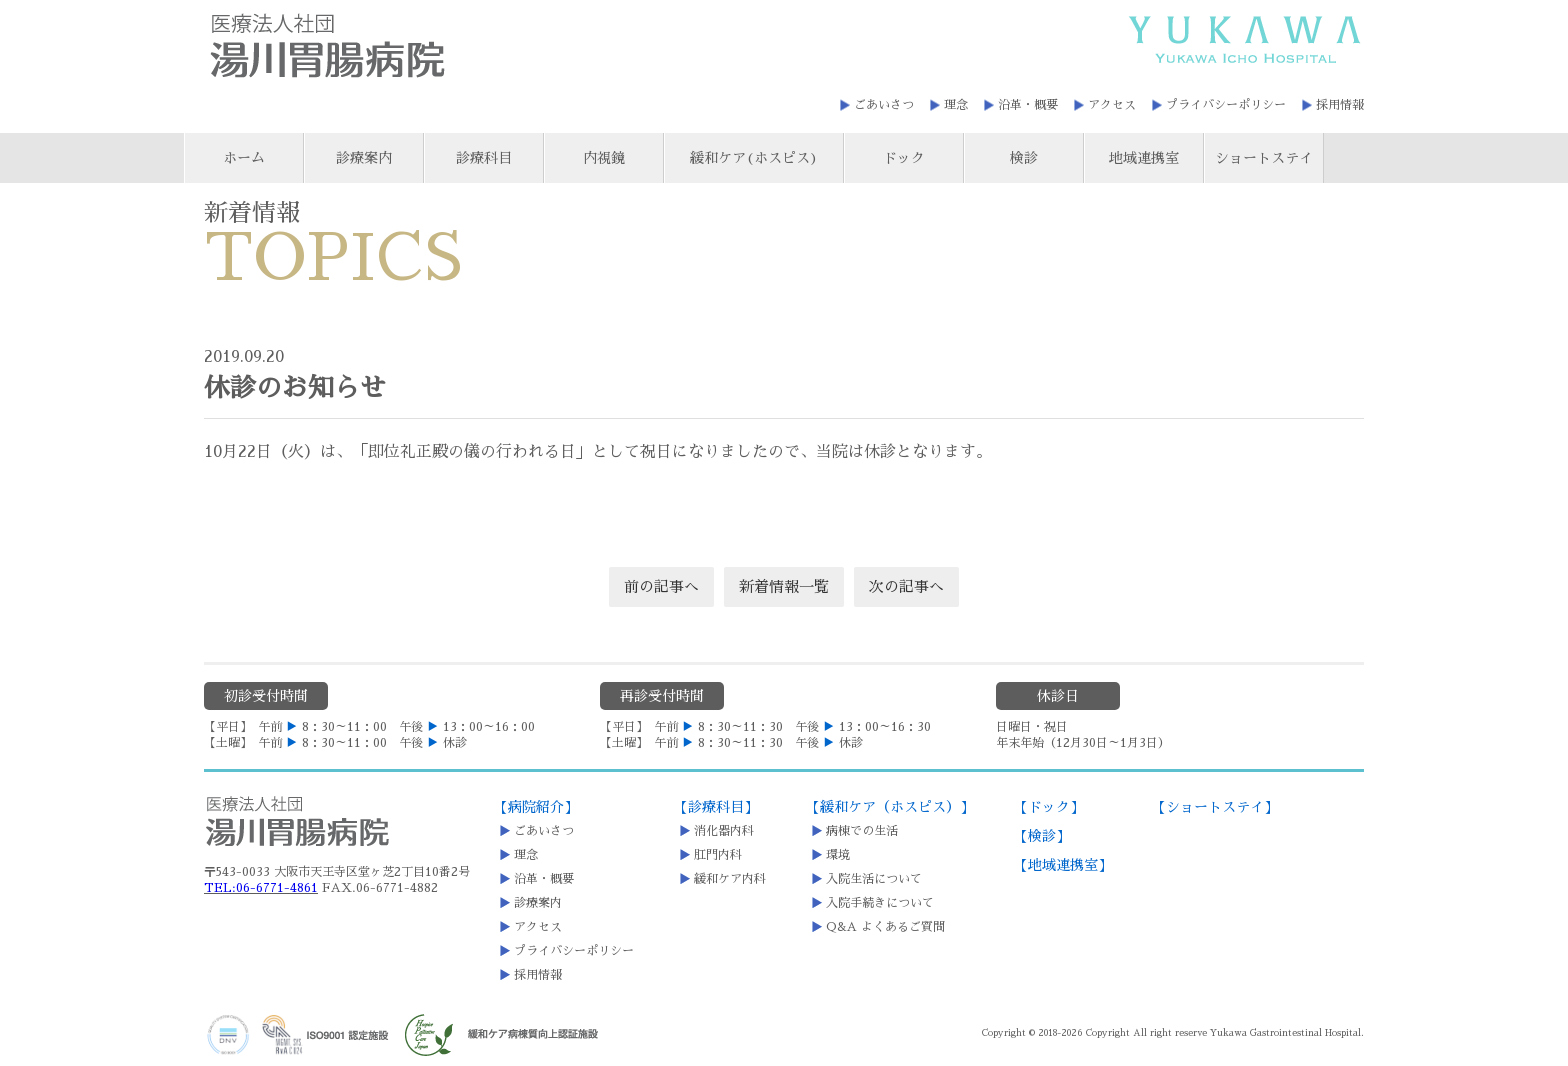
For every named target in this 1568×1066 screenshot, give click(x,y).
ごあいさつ (884, 105)
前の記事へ (661, 586)
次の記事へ (906, 586)
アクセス (1112, 105)
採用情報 (1340, 105)
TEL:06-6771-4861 (261, 888)
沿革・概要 (1028, 105)
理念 (956, 105)
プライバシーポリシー (1226, 105)
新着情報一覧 (784, 586)
